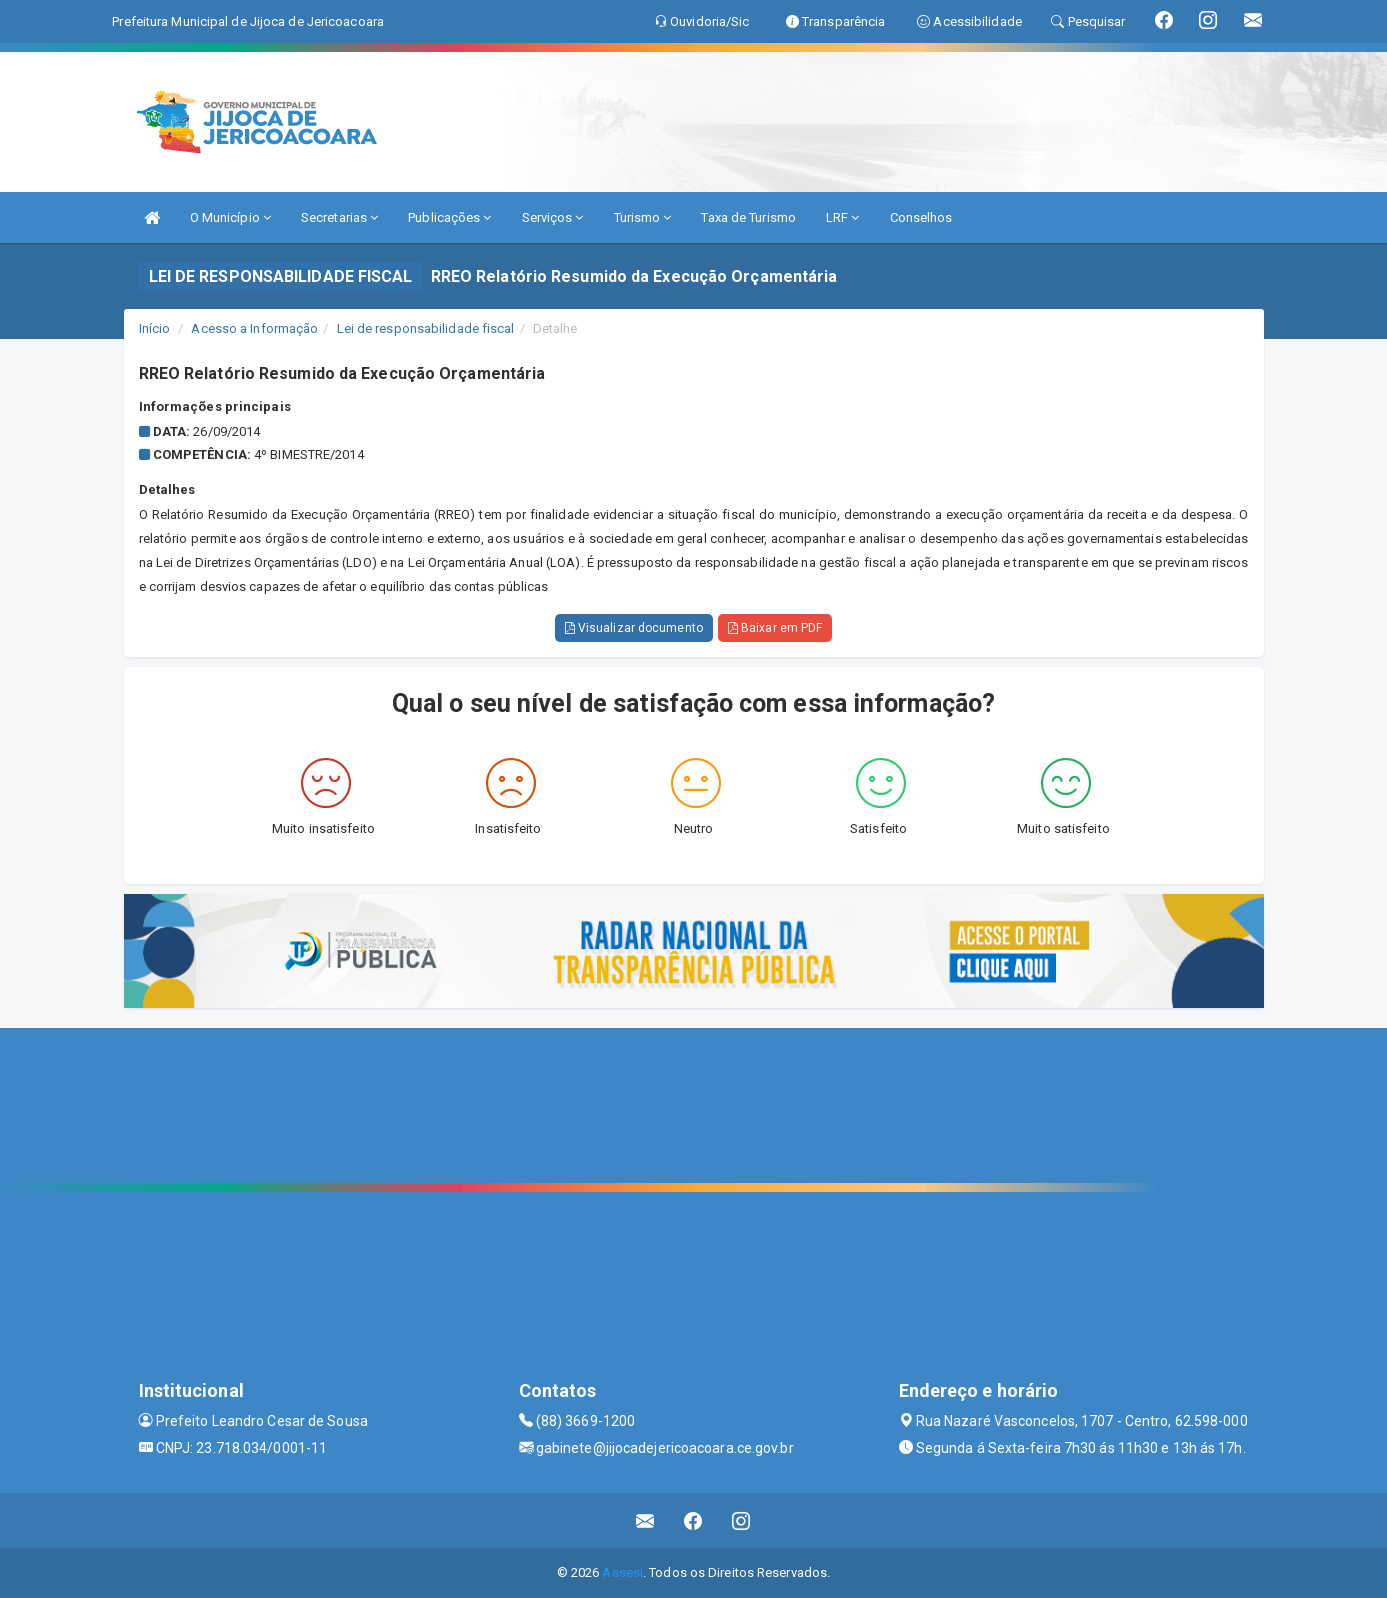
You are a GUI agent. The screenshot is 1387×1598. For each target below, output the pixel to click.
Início (155, 328)
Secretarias (339, 217)
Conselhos (921, 217)
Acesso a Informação (254, 328)
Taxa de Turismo (748, 217)
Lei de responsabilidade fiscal (426, 328)
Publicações (449, 217)
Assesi (622, 1572)
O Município (230, 217)
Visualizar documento (634, 628)
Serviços (553, 217)
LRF (843, 217)
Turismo (643, 217)
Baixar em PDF (775, 628)
